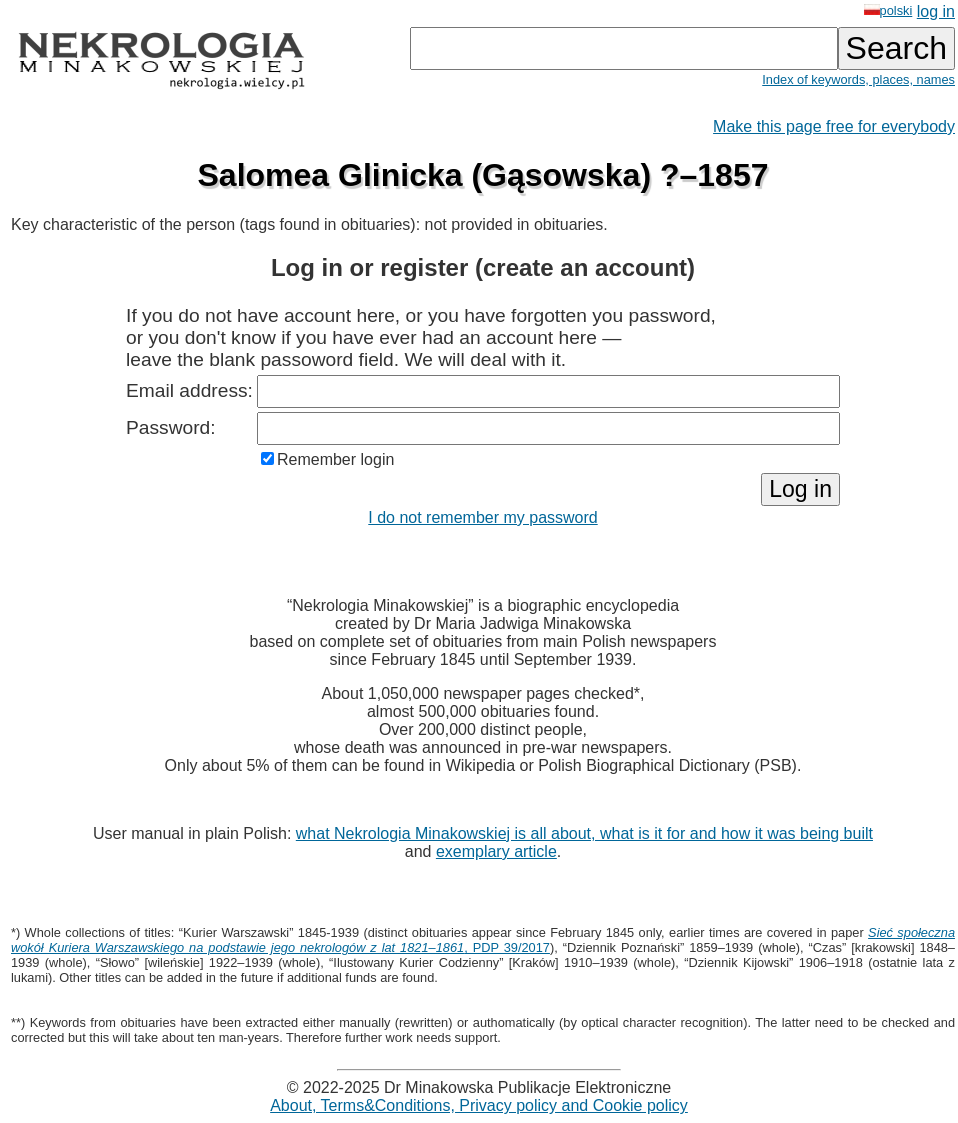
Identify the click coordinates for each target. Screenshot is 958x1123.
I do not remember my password (482, 517)
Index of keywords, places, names (858, 79)
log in (936, 11)
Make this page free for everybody (834, 126)
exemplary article (496, 851)
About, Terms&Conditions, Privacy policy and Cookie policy (479, 1105)
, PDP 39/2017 (483, 940)
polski (888, 10)
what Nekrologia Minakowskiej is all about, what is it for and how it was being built (584, 833)
